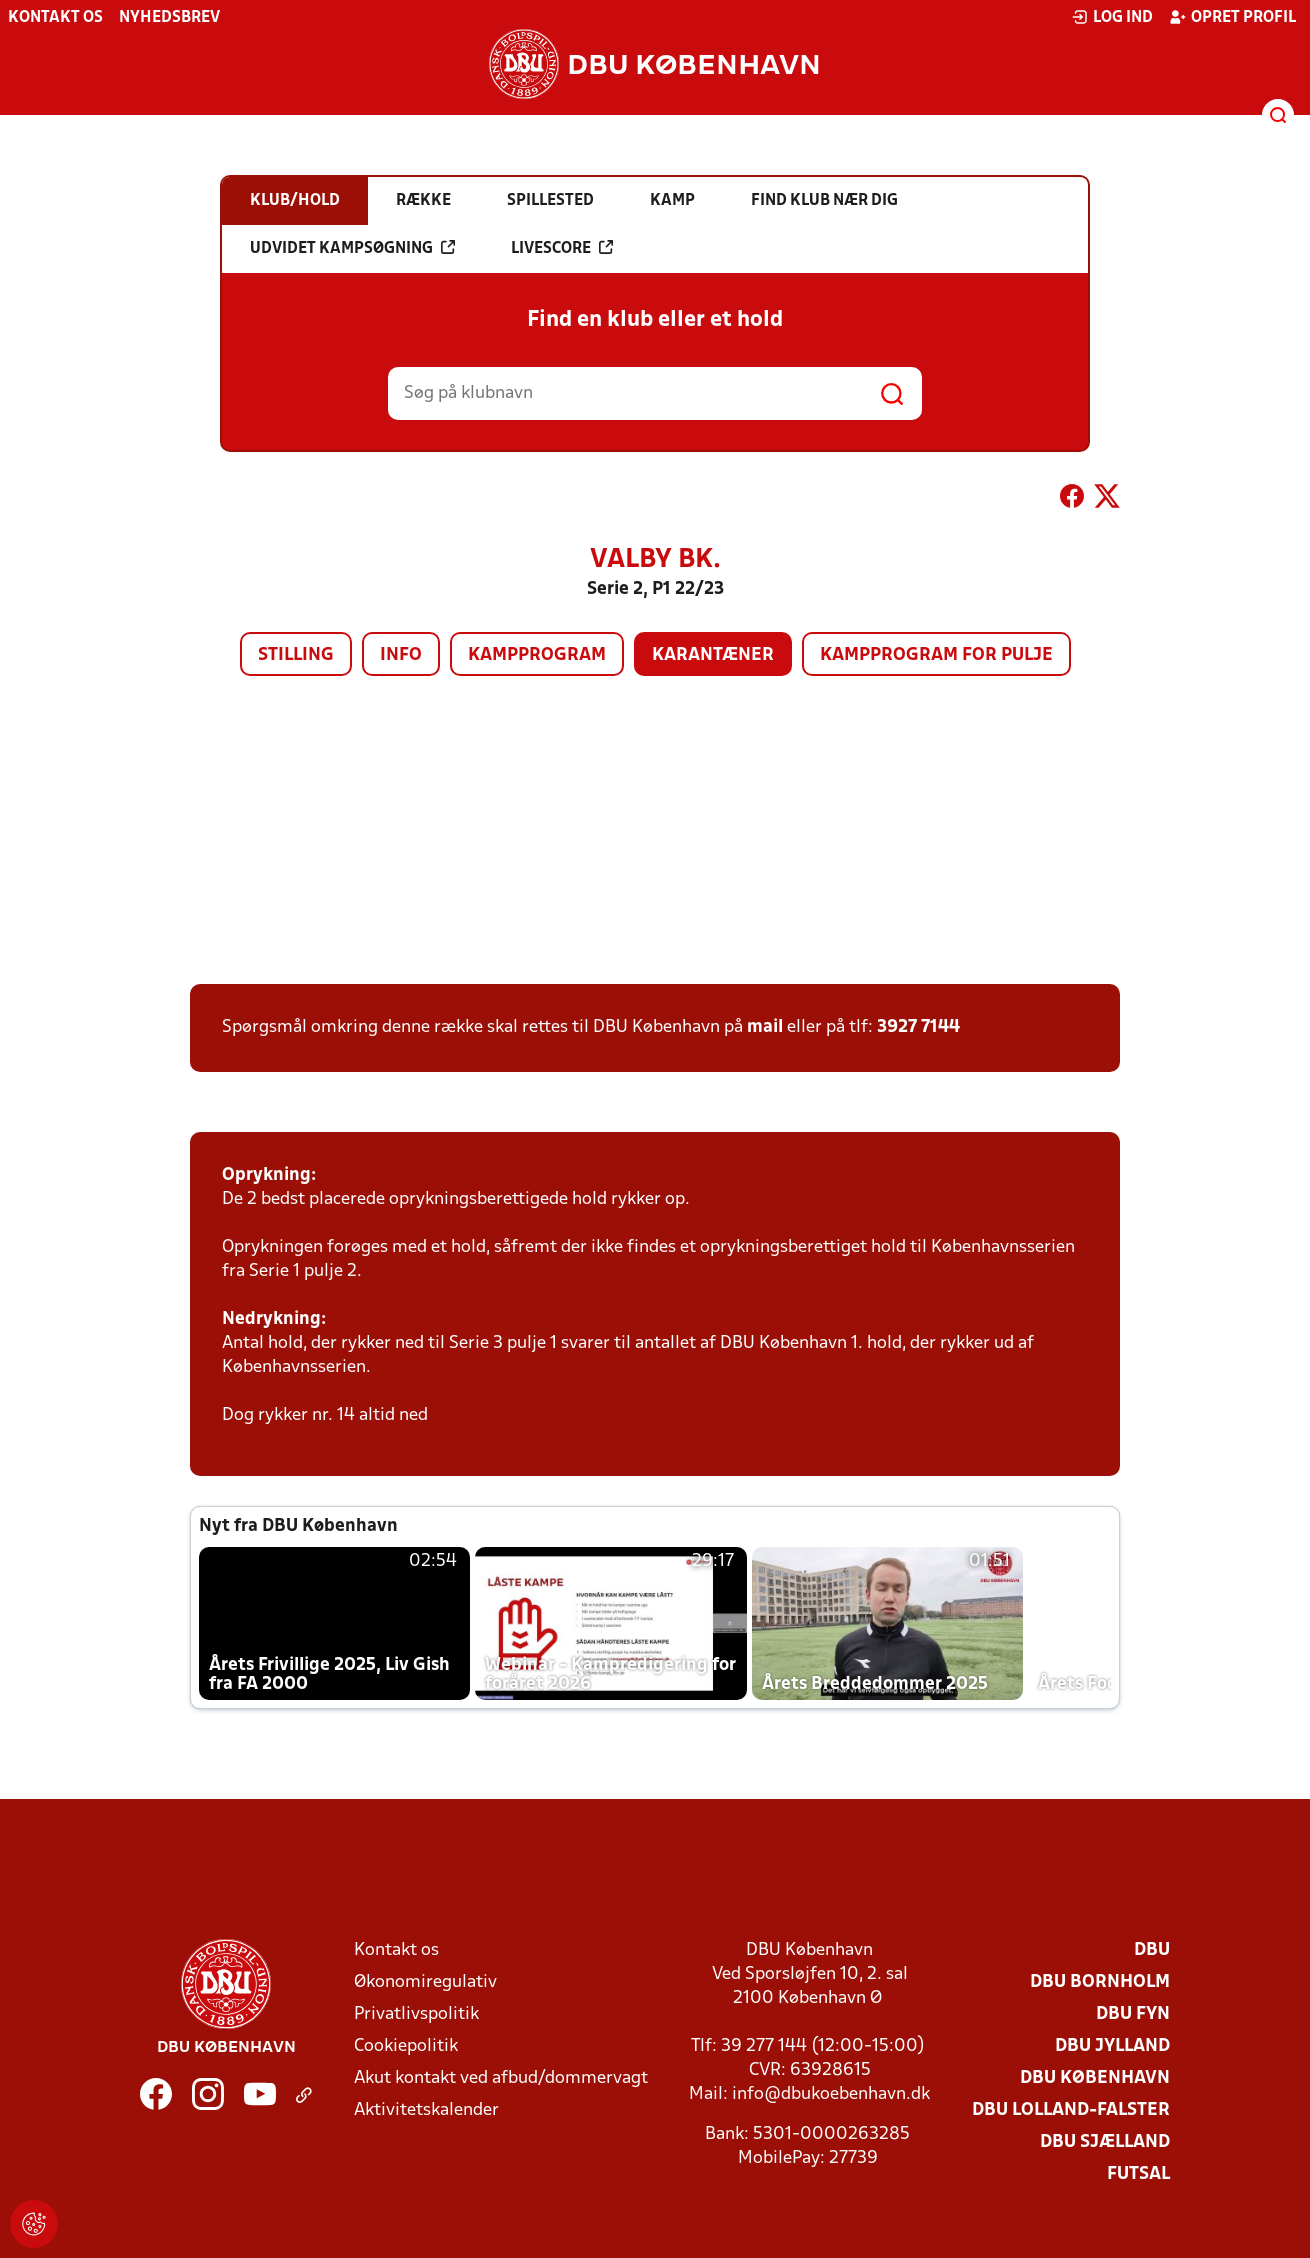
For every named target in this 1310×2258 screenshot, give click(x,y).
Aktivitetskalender (426, 2110)
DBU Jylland (1112, 2046)
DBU (1152, 1950)
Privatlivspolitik (416, 2014)
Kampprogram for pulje (936, 655)
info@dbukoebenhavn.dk (831, 2094)
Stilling (296, 655)
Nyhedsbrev (169, 18)
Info (401, 655)
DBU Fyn (1133, 2014)
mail (765, 1027)
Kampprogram (537, 655)
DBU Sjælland (1105, 2142)
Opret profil (1232, 17)
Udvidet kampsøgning (352, 248)
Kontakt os (55, 18)
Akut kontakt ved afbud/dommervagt (501, 2078)
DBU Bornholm (1100, 1982)
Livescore (562, 248)
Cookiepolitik (406, 2046)
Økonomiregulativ (425, 1982)
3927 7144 (918, 1027)
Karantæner (713, 655)
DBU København (1095, 2078)
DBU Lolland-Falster (1071, 2110)
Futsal (1138, 2174)
